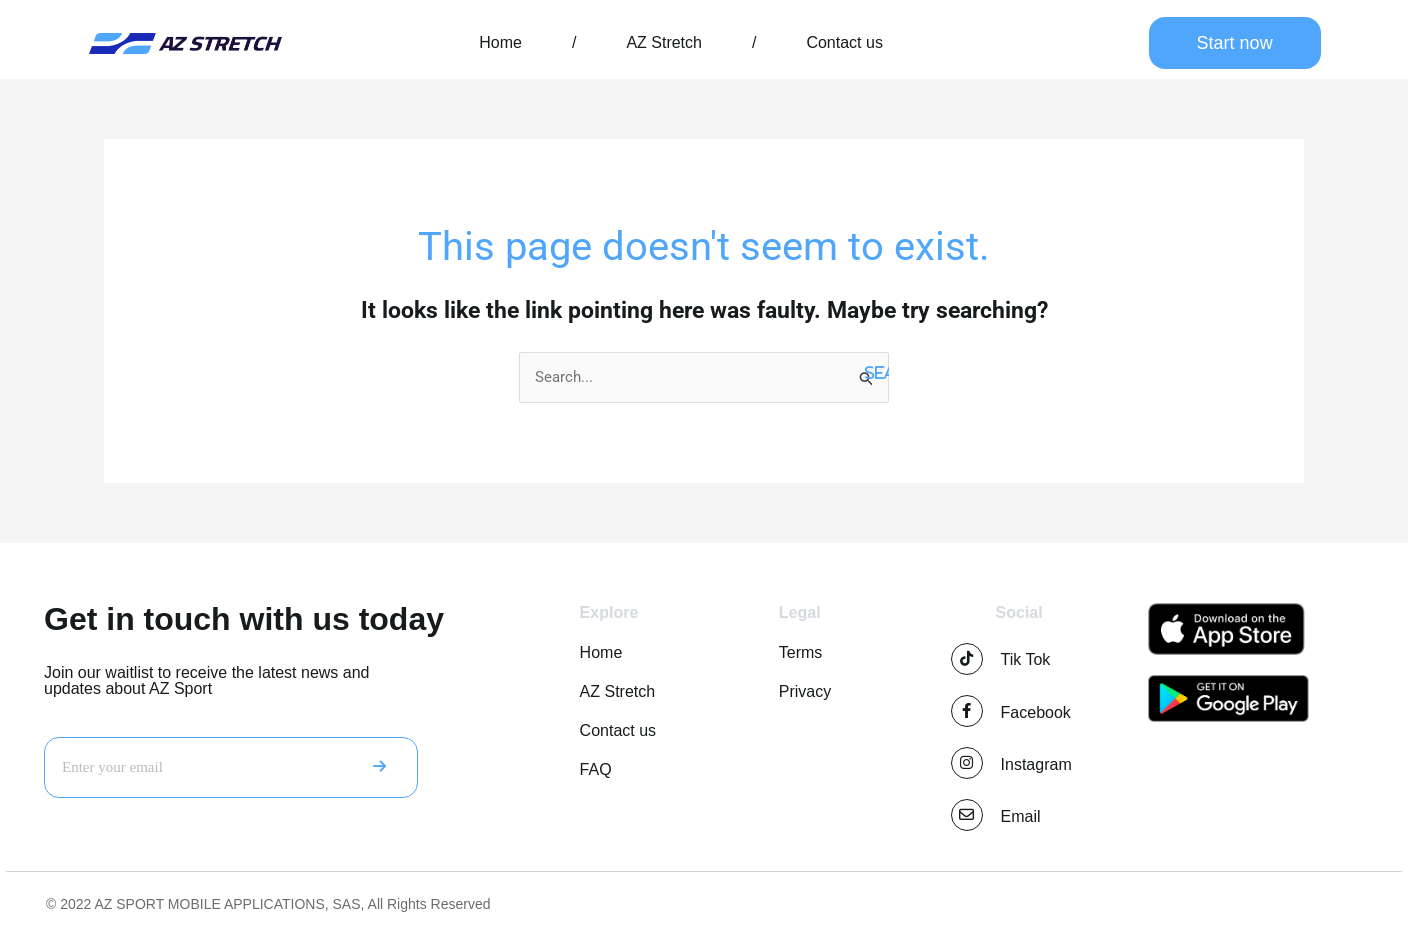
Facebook (1036, 712)
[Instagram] (967, 763)
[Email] (967, 815)
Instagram (1036, 764)
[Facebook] (967, 711)
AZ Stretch (664, 42)
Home (500, 42)
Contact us (844, 42)
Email (1021, 816)
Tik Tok (1026, 659)
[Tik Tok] (967, 659)
